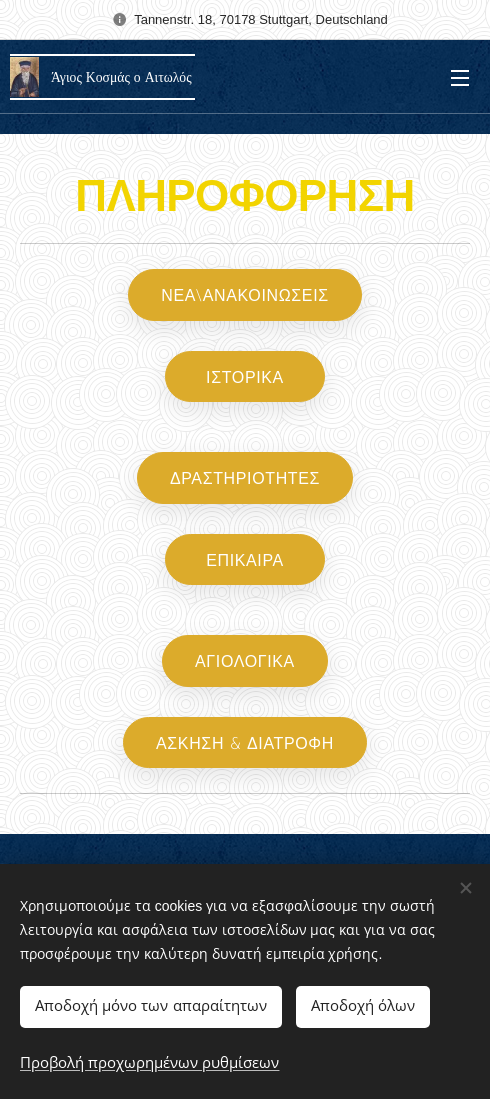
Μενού (460, 78)
